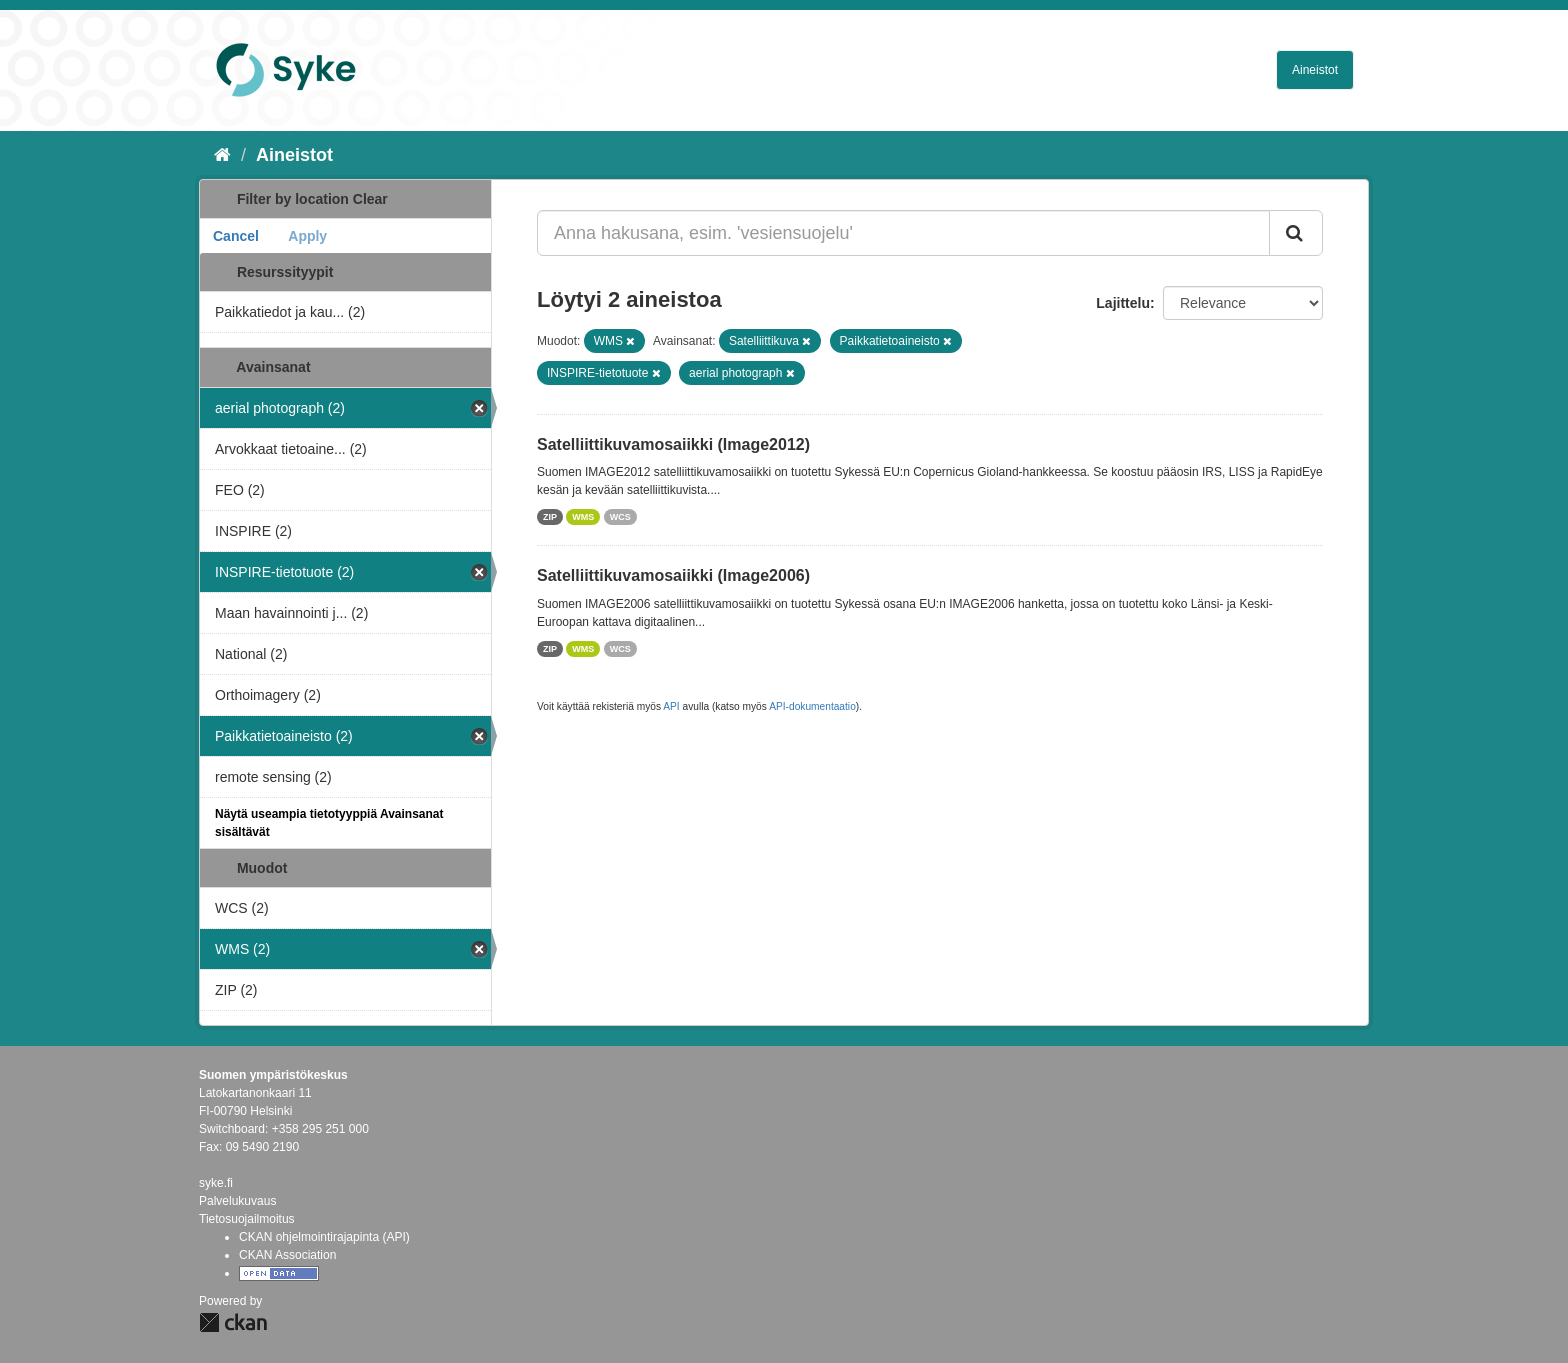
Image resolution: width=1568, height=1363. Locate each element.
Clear (370, 199)
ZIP (550, 517)
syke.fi (216, 1183)
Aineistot (1315, 70)
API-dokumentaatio (812, 706)
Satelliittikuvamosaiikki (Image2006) (673, 575)
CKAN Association (287, 1255)
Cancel (236, 236)
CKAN (233, 1322)
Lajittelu (1123, 303)
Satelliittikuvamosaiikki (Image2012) (673, 444)
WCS (620, 517)
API (671, 706)
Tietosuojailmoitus (247, 1219)
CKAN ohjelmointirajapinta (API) (324, 1237)
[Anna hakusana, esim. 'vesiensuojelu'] (903, 233)
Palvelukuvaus (237, 1201)
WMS (583, 517)
